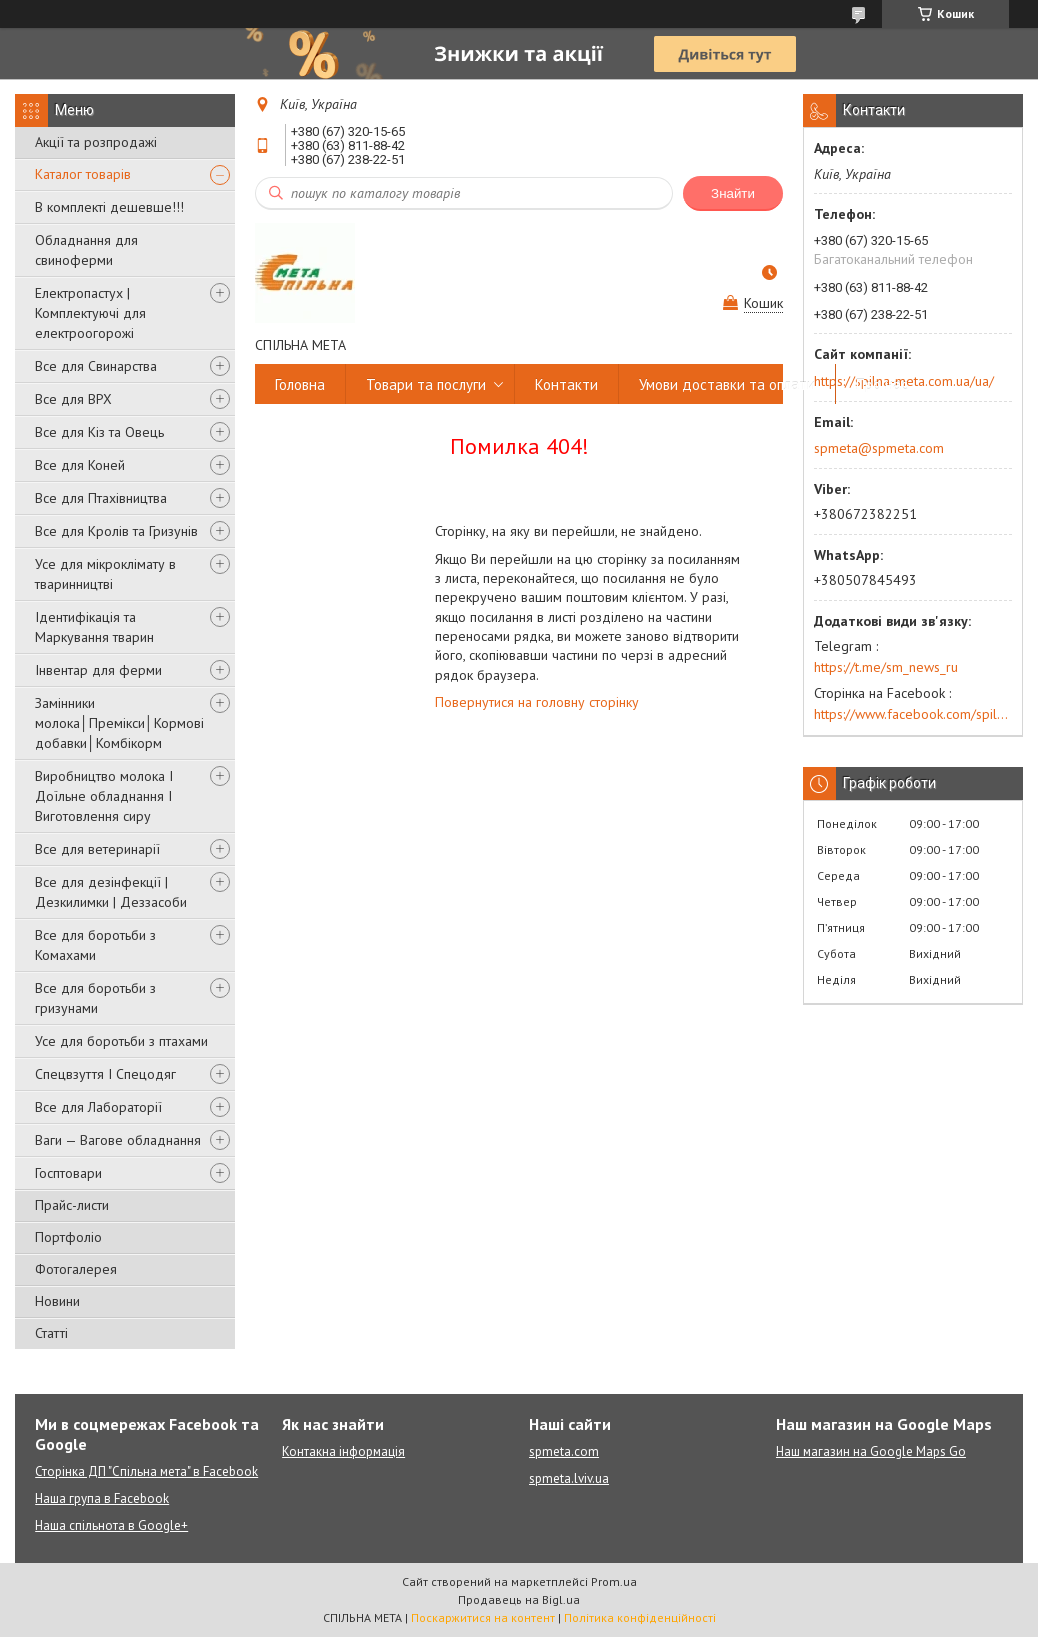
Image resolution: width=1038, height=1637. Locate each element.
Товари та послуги (426, 384)
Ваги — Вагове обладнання (118, 1140)
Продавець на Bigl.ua (519, 1599)
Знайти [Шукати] (733, 193)
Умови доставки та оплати (727, 384)
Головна (300, 384)
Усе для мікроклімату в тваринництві (105, 574)
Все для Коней (80, 465)
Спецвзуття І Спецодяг (105, 1074)
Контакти (566, 384)
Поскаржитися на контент (483, 1617)
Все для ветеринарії (97, 849)
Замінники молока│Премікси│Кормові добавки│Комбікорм (119, 723)
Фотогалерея (76, 1269)
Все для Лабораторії (98, 1107)
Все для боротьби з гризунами (95, 998)
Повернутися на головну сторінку (537, 702)
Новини (57, 1301)
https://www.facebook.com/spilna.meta (913, 714)
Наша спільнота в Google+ (111, 1525)
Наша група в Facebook (102, 1498)
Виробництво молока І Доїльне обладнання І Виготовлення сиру (104, 796)
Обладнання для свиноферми (86, 250)
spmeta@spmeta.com (879, 448)
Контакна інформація (343, 1451)
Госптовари (68, 1173)
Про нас (882, 384)
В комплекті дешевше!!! (109, 207)
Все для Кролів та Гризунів (116, 531)
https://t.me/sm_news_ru (886, 667)
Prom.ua (614, 1581)
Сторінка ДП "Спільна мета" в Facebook (146, 1471)
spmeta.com (564, 1451)
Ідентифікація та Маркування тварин (94, 627)
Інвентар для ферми (98, 670)
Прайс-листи (72, 1205)
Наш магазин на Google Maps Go (871, 1451)
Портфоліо (68, 1237)
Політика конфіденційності (640, 1617)
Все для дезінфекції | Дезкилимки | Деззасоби (111, 892)
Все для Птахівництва (101, 498)
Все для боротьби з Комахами (95, 945)
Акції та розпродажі (96, 142)
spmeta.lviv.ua (569, 1478)
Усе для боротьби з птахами (121, 1041)
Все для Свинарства (96, 366)
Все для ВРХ (73, 399)
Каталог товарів (83, 174)
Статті (51, 1333)
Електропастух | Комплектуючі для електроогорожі (90, 313)
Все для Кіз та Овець (99, 432)
